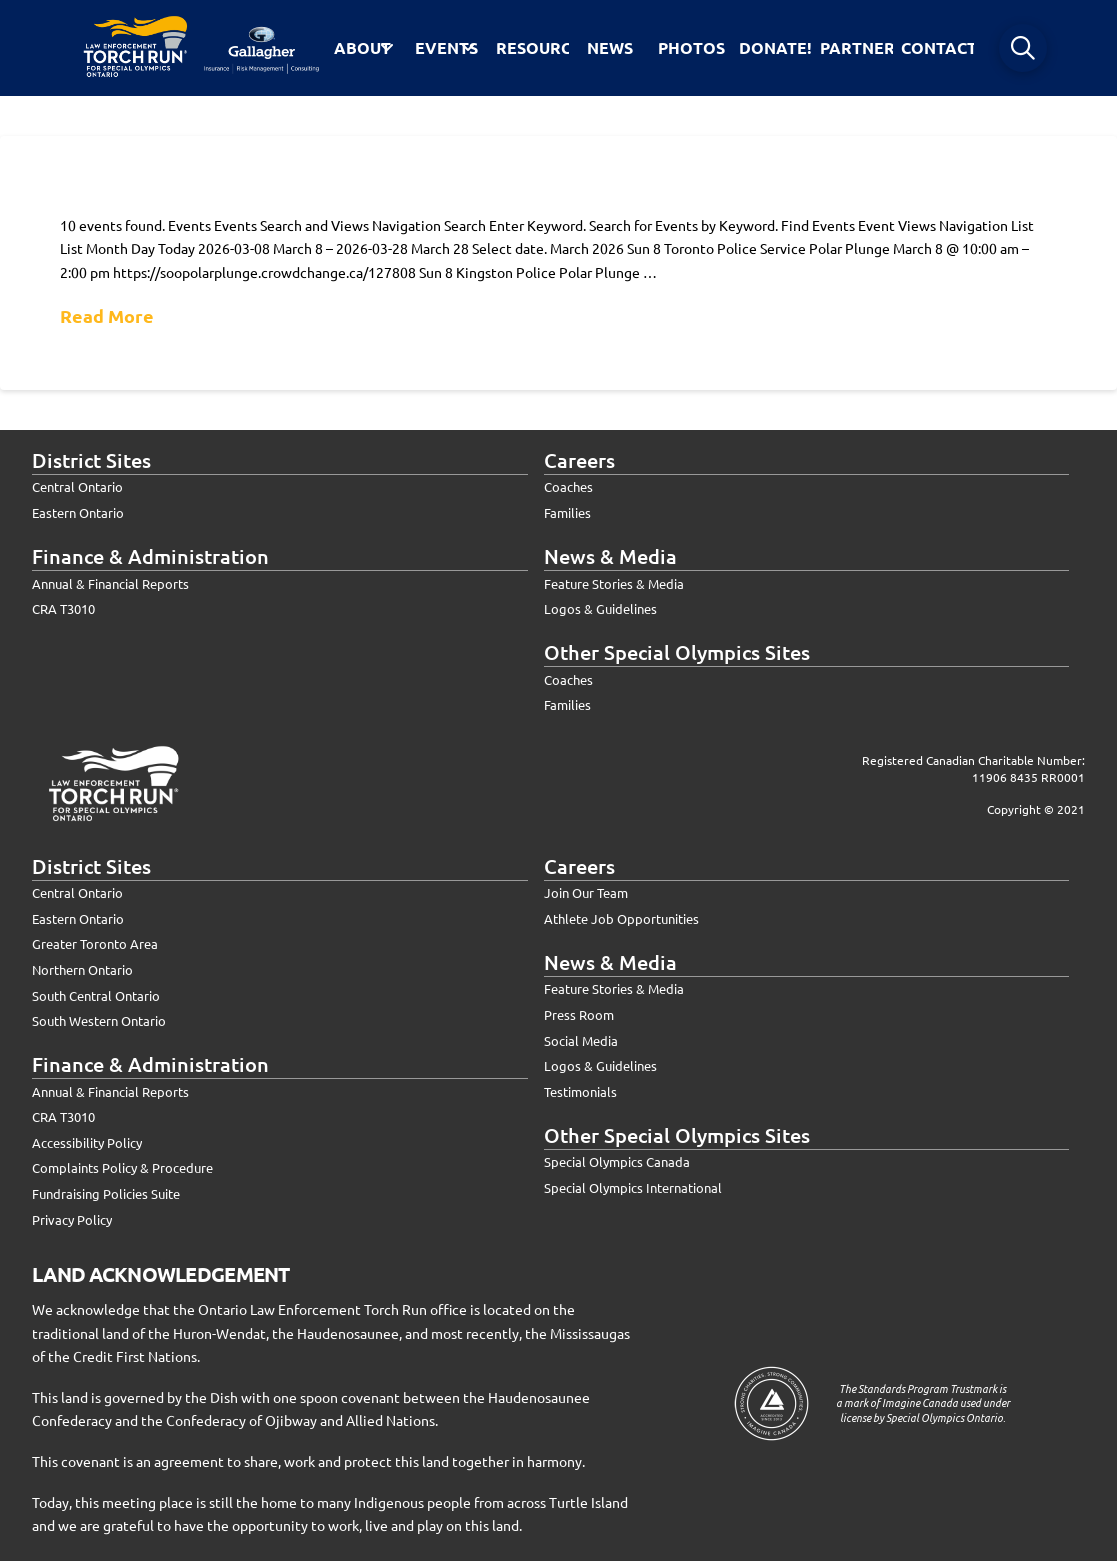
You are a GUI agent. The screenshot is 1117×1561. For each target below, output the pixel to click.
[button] (1023, 48)
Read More (107, 315)
